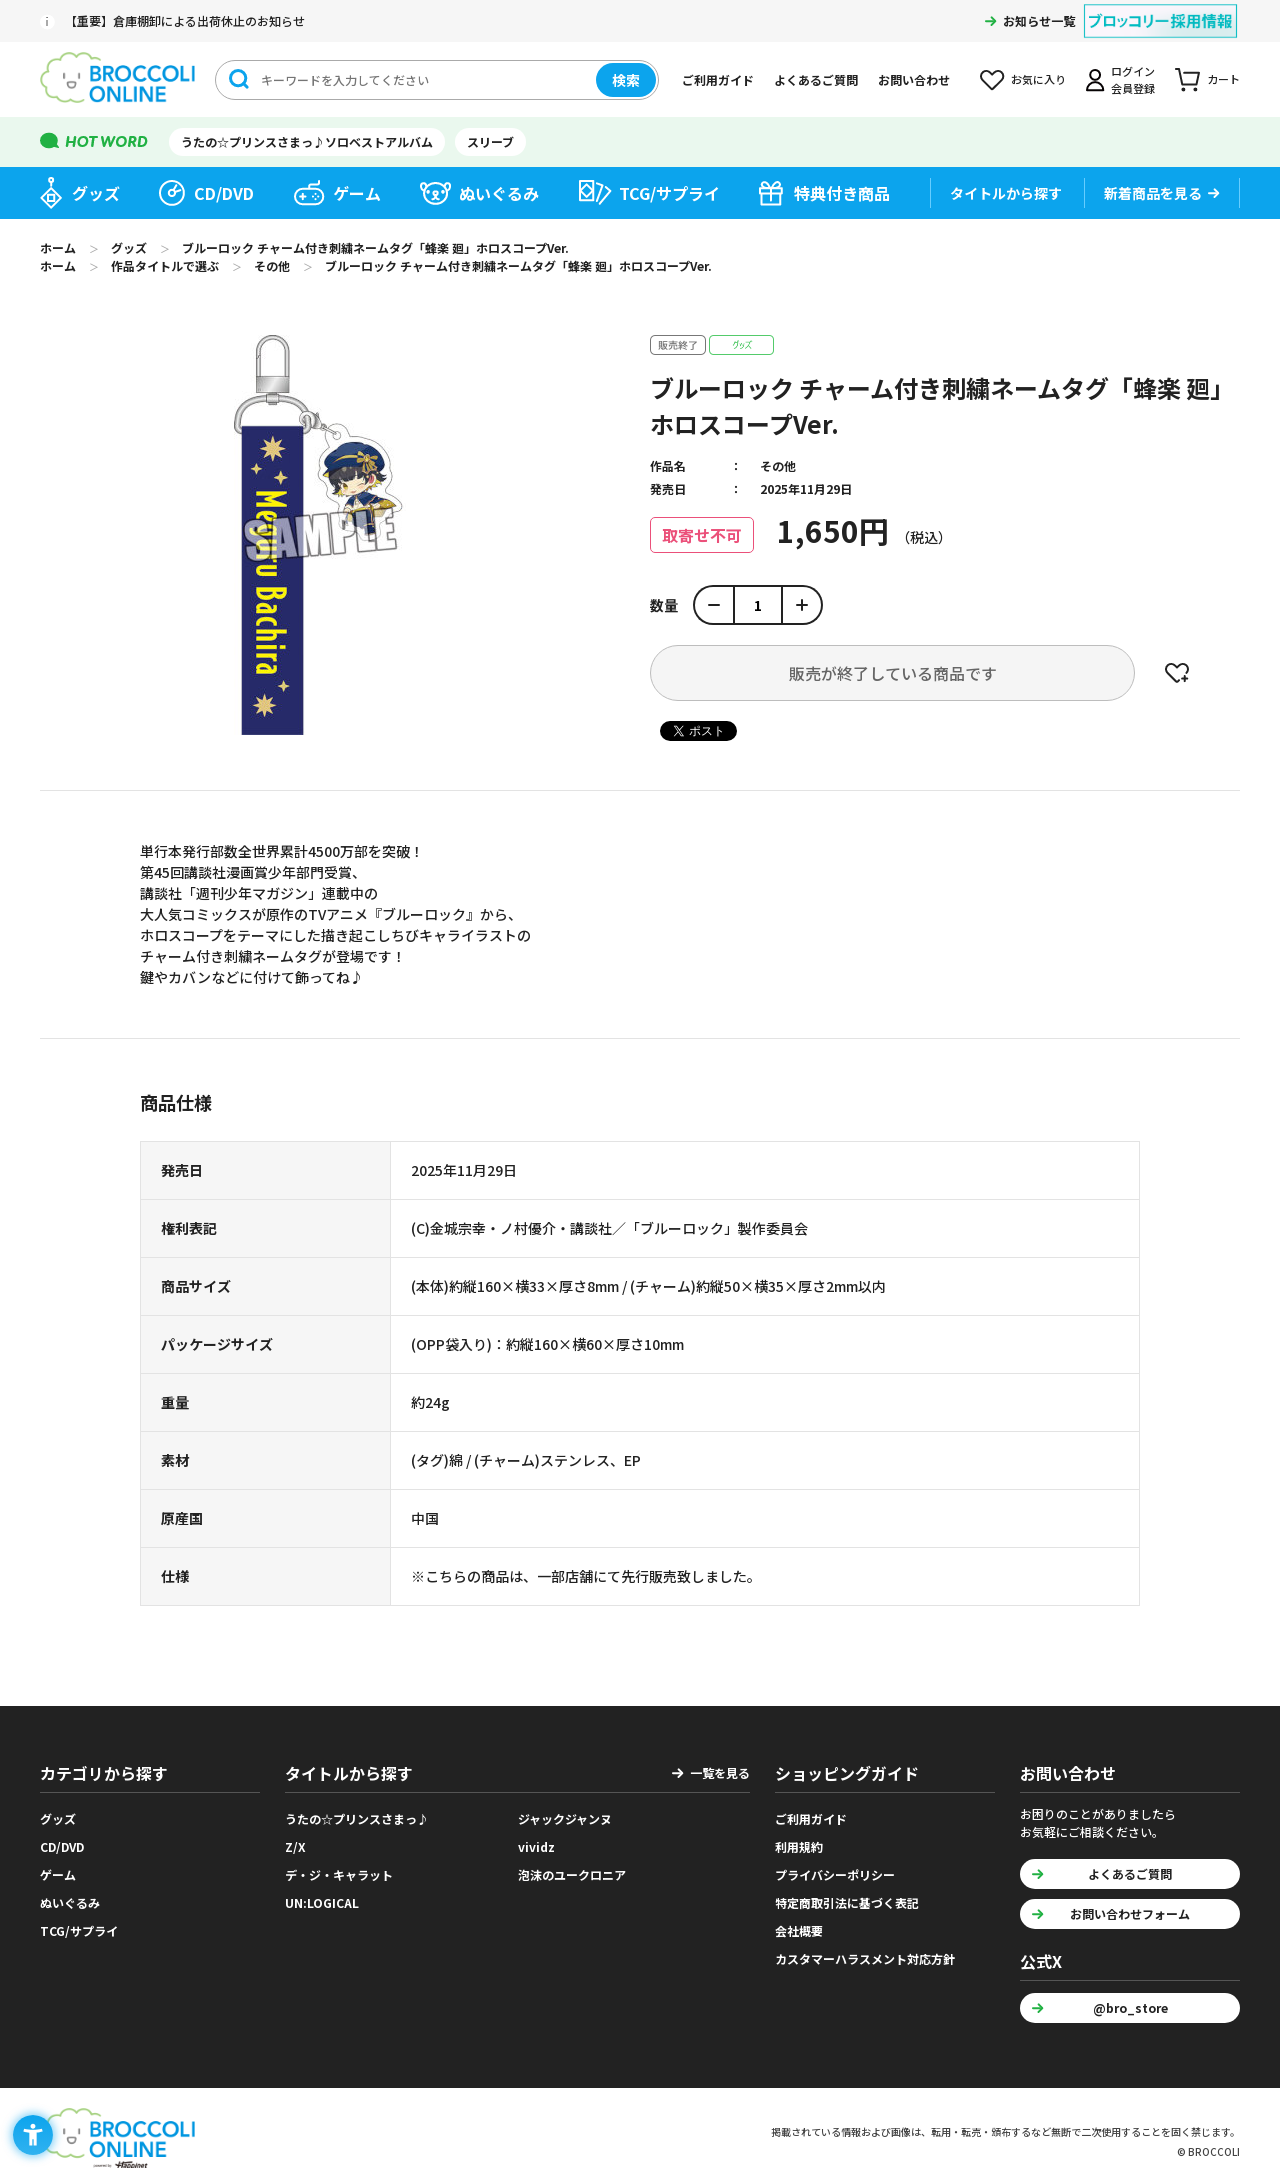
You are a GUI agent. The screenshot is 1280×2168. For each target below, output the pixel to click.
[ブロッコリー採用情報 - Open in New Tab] (1160, 8)
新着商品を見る (1153, 193)
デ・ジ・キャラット (339, 1874)
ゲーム (357, 193)
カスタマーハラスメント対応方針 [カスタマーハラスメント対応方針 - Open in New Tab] (865, 1958)
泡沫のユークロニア (572, 1874)
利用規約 (799, 1846)
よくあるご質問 (816, 79)
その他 (778, 465)
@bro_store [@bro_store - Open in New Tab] (1130, 2007)
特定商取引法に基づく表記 (847, 1902)
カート (1223, 79)
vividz (536, 1846)
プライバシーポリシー (835, 1874)
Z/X (295, 1846)
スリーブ (490, 141)
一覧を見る (720, 1772)
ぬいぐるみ (499, 193)
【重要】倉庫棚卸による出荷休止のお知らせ (185, 20)
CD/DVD (224, 193)
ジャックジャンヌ (565, 1818)
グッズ (96, 193)
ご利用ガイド (718, 79)
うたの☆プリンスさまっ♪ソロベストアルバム (307, 141)
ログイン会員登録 (1133, 79)
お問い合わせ (914, 79)
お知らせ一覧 (1039, 20)
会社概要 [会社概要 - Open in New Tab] (799, 1930)
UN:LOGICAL (322, 1902)
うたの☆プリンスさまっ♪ (357, 1818)
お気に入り (1038, 79)
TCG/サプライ (669, 193)
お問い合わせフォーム (1130, 1913)
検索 (626, 80)
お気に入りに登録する (1177, 673)
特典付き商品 (842, 193)
